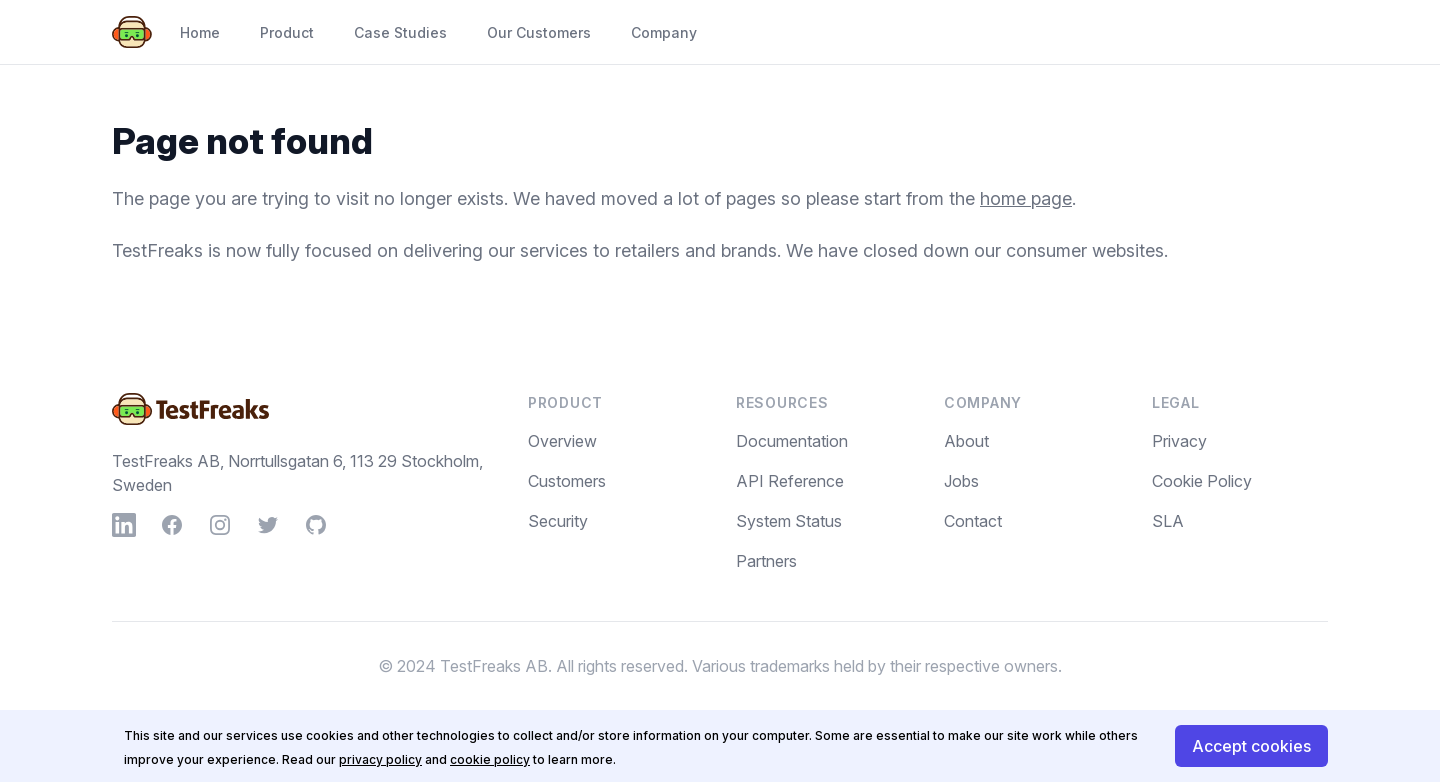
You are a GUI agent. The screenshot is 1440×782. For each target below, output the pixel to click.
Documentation (792, 441)
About (966, 441)
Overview (562, 441)
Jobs (961, 481)
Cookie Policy (1202, 481)
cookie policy (490, 759)
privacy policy (380, 759)
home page (1026, 198)
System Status (789, 521)
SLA (1168, 521)
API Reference (790, 481)
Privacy (1179, 441)
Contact (973, 521)
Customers (567, 481)
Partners (766, 561)
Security (558, 521)
